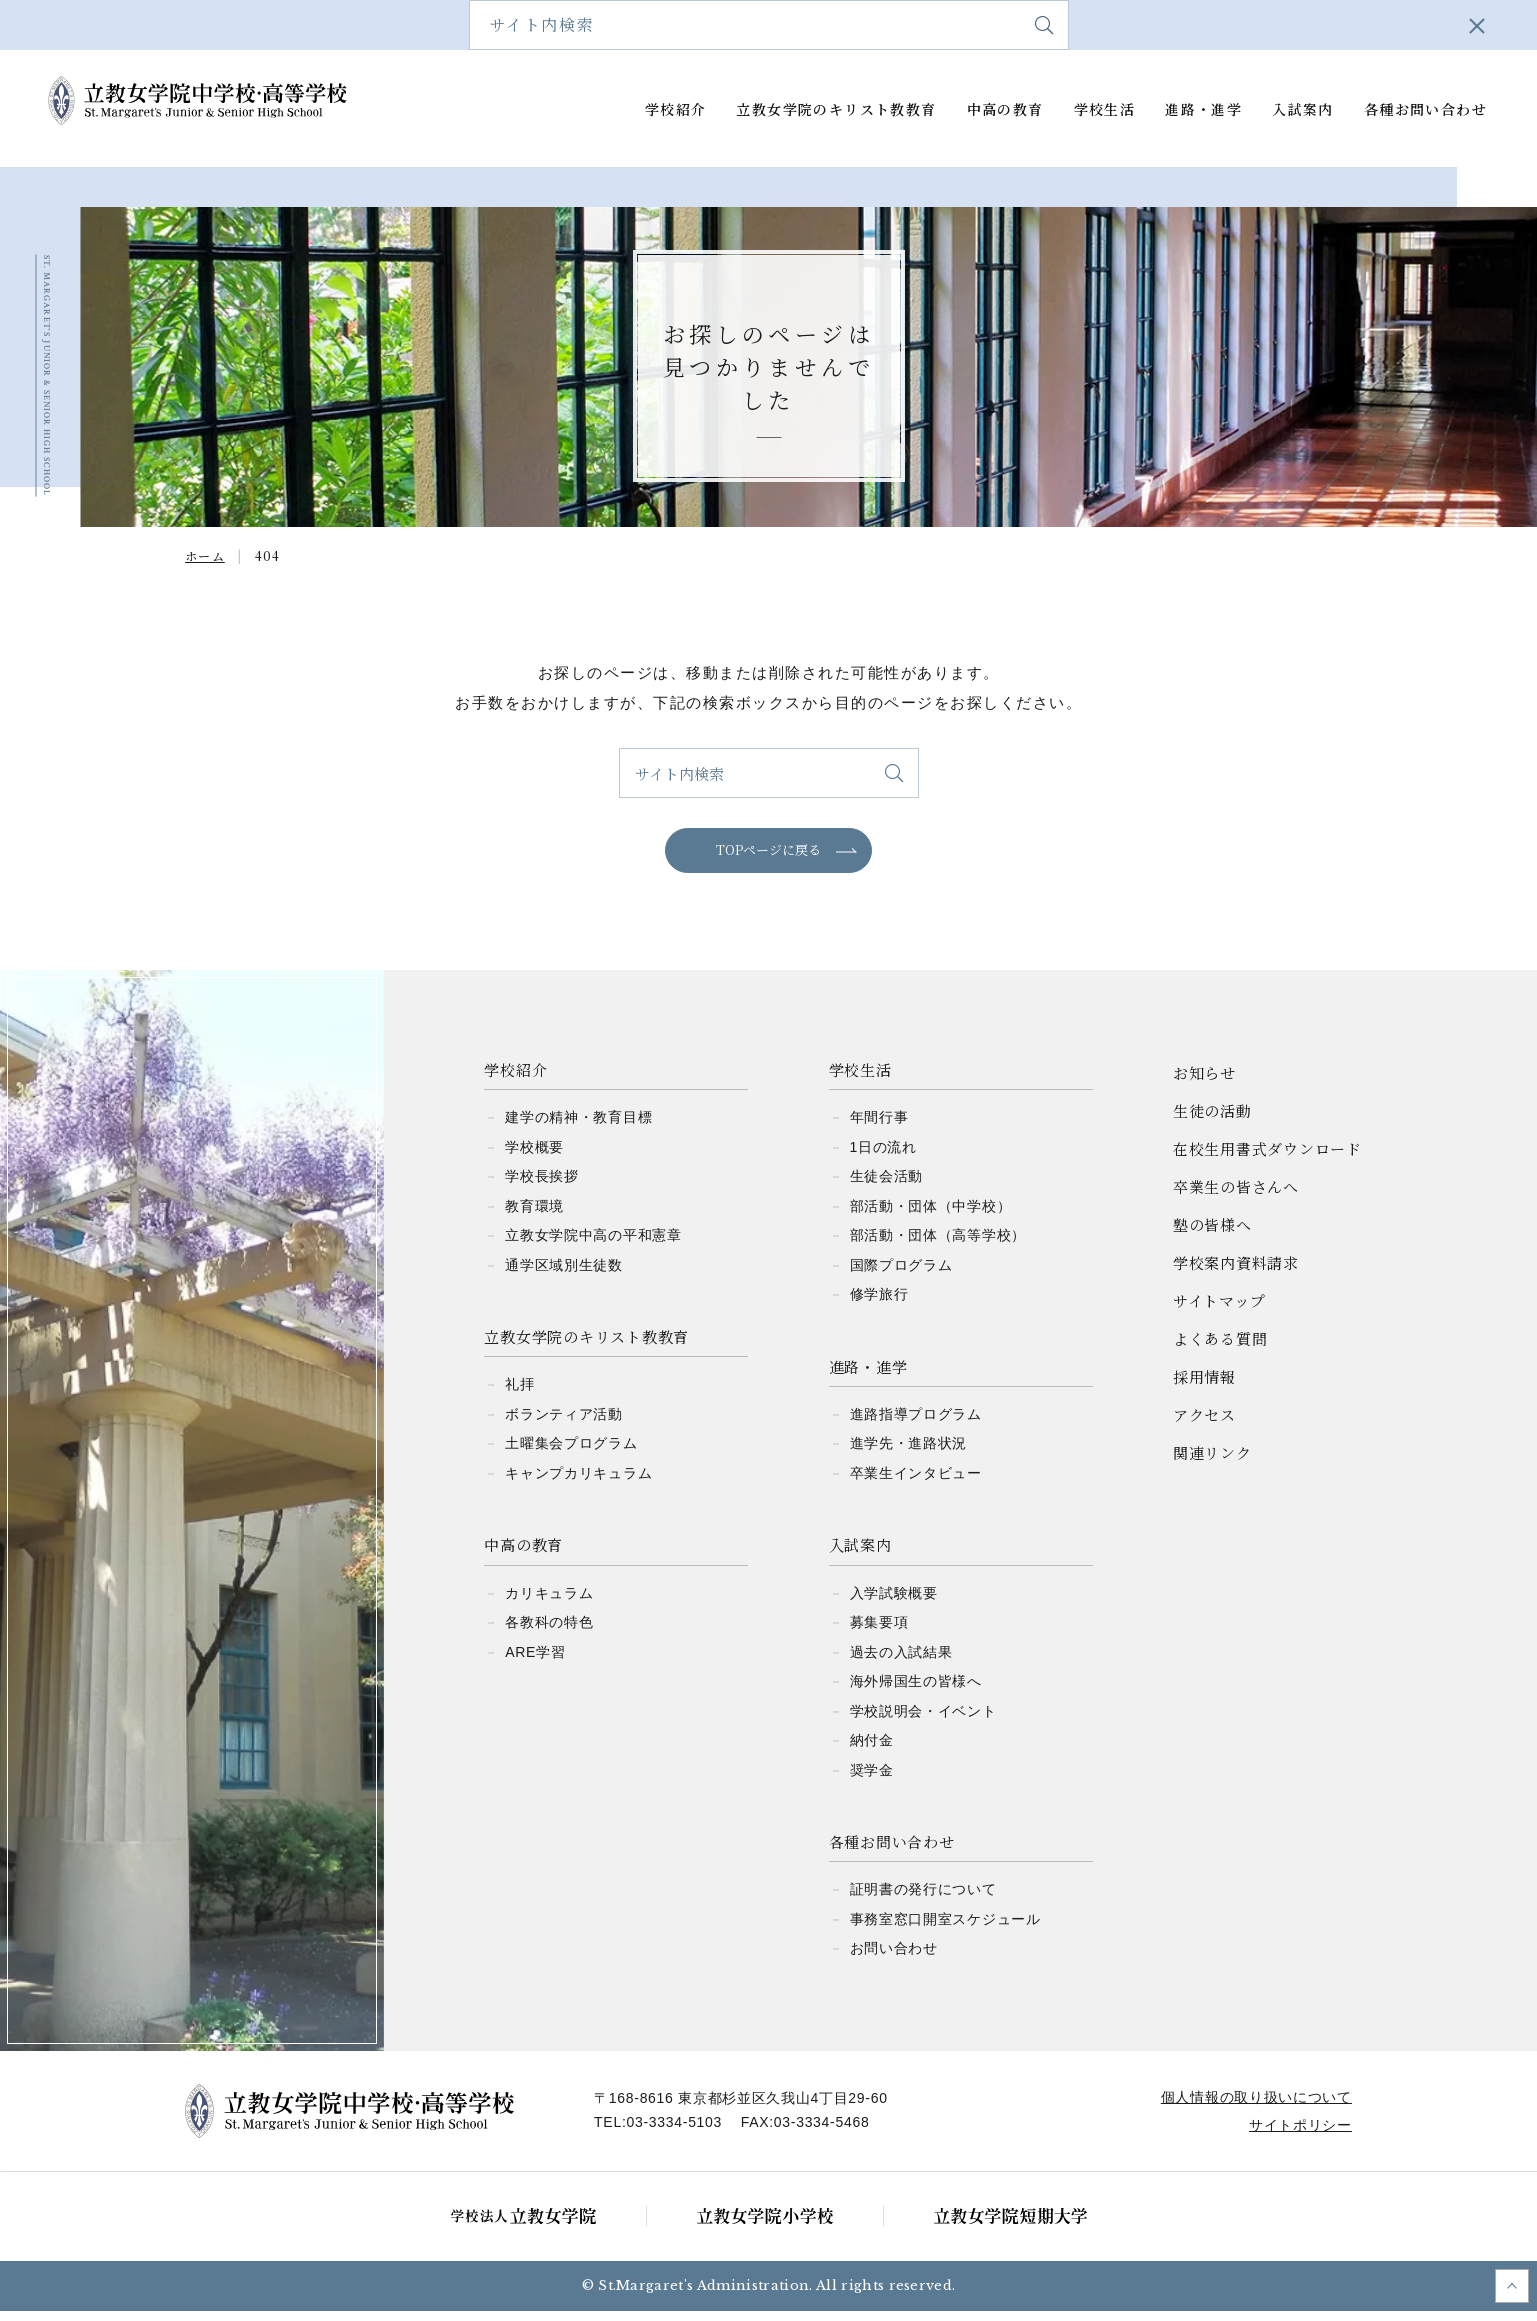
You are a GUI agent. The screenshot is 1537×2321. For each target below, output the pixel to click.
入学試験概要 (894, 1603)
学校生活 (1105, 109)
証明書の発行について (923, 1900)
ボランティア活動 (564, 1424)
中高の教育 (1005, 109)
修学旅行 (879, 1304)
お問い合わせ (894, 1959)
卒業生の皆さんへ (832, 24)
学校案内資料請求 (1081, 24)
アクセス (1435, 24)
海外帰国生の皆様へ (916, 1691)
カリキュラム (549, 1603)
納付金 (872, 1750)
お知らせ (1204, 1082)
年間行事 (879, 1127)
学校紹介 (676, 109)
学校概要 (534, 1157)
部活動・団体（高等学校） (938, 1245)
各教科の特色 (549, 1632)
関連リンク (1212, 1462)
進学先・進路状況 (909, 1454)
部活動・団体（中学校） (931, 1216)
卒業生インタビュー (916, 1483)
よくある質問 (1329, 24)
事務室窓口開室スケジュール (945, 1929)
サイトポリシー (1297, 2135)
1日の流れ (883, 1157)
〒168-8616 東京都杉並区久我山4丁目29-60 (745, 2108)
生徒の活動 (1212, 1120)
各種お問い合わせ (1425, 109)
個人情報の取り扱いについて (1252, 2107)
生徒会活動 (887, 1186)
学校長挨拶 (542, 1186)
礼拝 (519, 1395)
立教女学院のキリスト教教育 (836, 109)
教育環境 (534, 1216)
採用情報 (1204, 1386)
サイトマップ (1211, 24)
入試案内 (1303, 109)
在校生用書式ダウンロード (663, 24)
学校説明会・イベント (923, 1721)
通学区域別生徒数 (564, 1275)
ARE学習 (535, 1662)
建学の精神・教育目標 (578, 1127)
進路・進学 (1203, 109)
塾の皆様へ (956, 24)
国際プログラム (901, 1275)
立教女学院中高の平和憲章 (593, 1245)
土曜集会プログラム (571, 1454)
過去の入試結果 (901, 1662)
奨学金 (872, 1780)
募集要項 (879, 1632)
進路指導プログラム (916, 1424)
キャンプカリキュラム (578, 1483)
